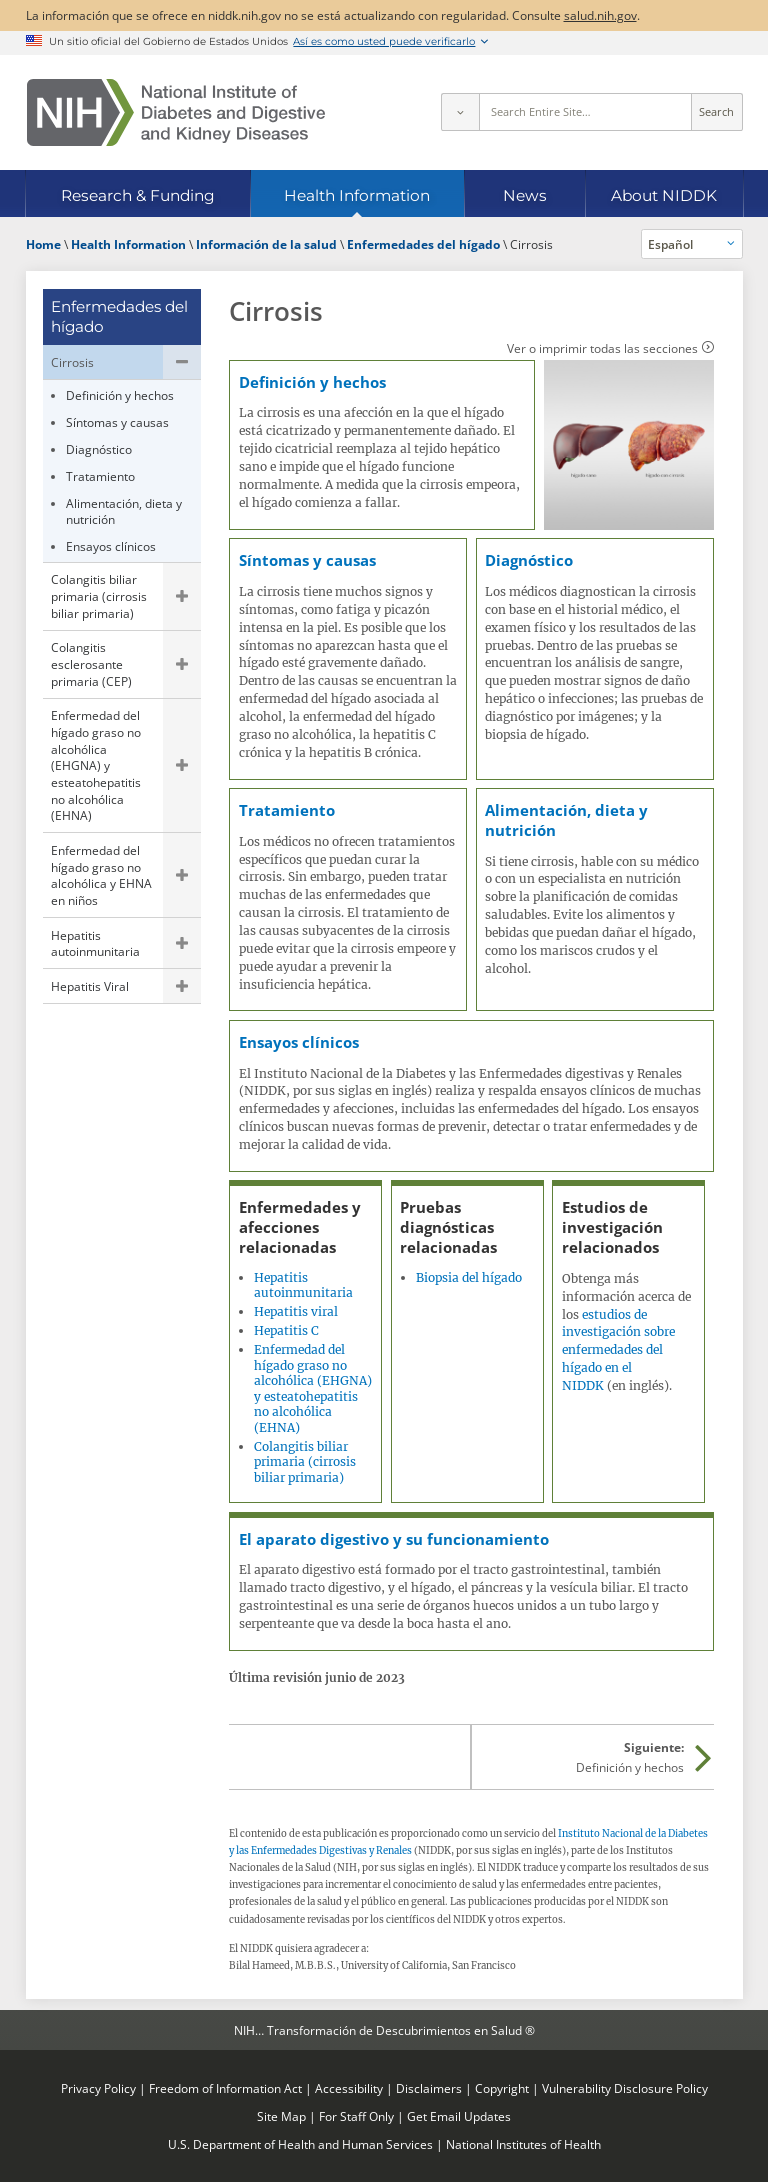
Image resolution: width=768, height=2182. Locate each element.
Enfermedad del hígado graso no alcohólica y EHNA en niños (101, 875)
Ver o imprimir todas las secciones (602, 348)
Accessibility (349, 2088)
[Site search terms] (585, 112)
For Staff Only (356, 2116)
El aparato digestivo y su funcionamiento (394, 1539)
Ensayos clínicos (111, 546)
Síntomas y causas (117, 422)
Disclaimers (429, 2088)
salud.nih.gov (600, 15)
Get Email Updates (459, 2116)
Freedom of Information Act (225, 2088)
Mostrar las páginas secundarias (182, 596)
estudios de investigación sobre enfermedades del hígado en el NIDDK (618, 1350)
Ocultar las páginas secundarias (182, 362)
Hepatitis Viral (90, 986)
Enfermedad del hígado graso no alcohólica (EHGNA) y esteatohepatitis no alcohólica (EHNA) (96, 765)
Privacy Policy (98, 2088)
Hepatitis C (286, 1330)
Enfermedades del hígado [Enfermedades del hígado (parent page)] (119, 316)
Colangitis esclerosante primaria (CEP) (91, 663)
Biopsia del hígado (469, 1277)
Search (716, 112)
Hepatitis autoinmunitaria (95, 943)
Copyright (502, 2088)
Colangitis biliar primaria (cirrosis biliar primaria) (99, 595)
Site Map (281, 2116)
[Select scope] (460, 112)
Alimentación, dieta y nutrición (124, 511)
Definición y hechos (120, 395)
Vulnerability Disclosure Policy (625, 2088)
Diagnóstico (99, 449)
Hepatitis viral (296, 1311)
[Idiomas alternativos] (692, 244)
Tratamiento (100, 476)
